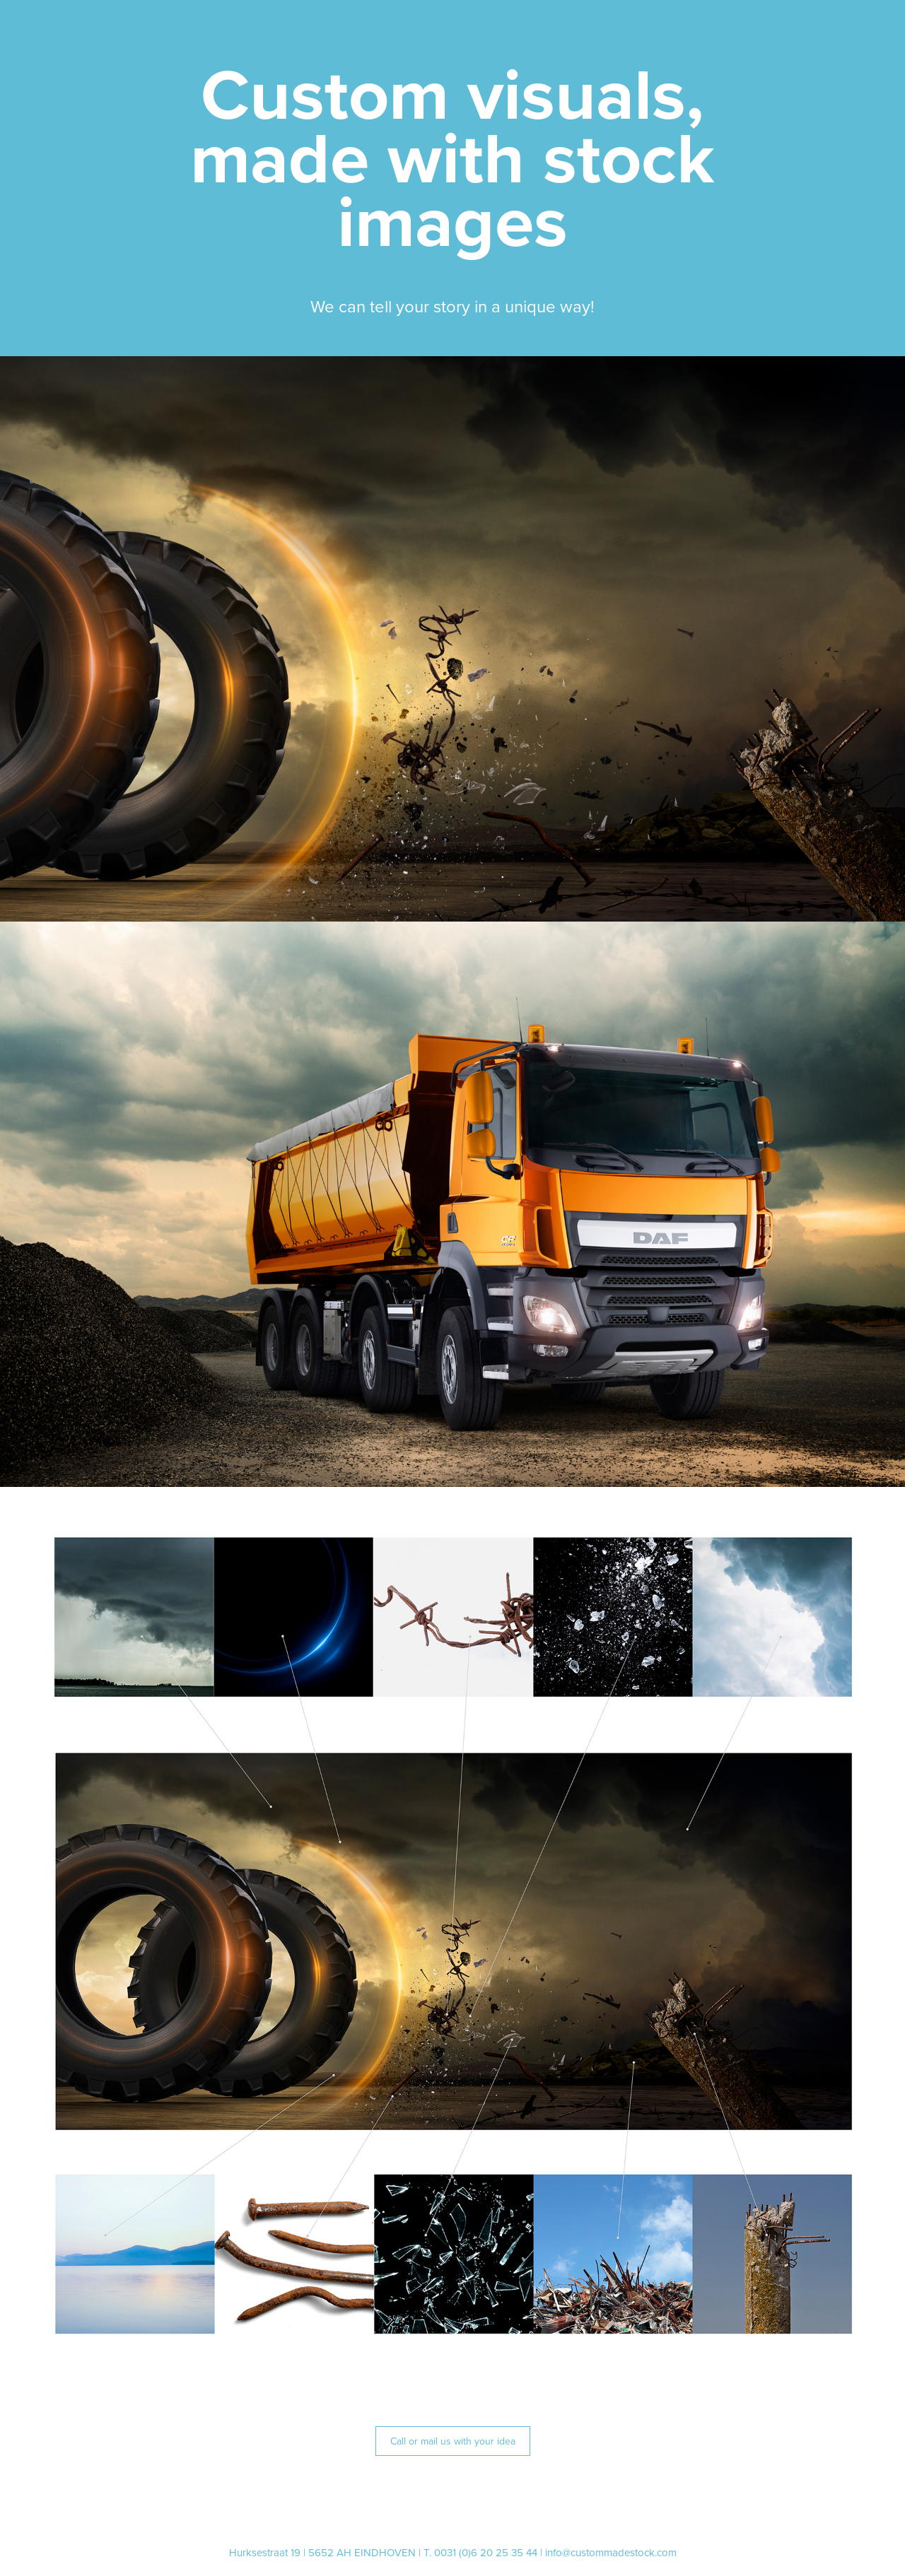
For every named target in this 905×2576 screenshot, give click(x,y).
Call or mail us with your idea (452, 2441)
